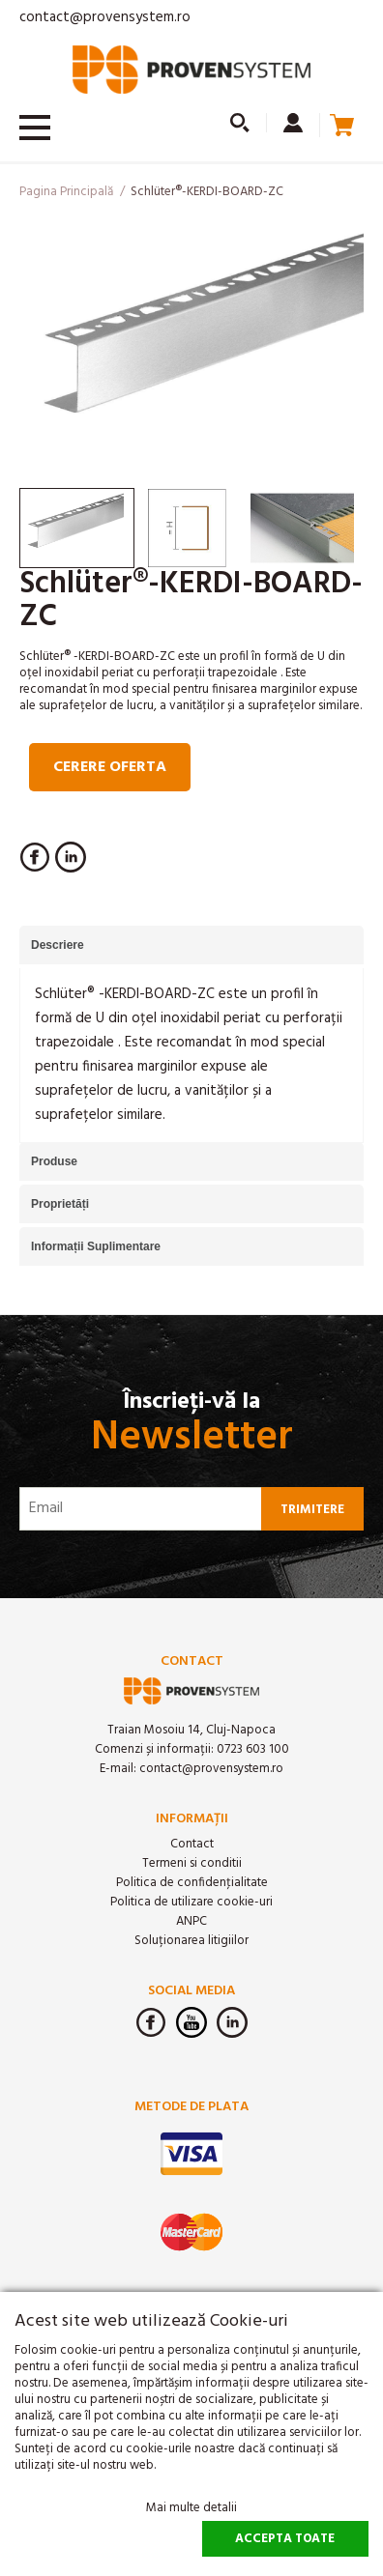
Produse (54, 1161)
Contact (192, 1844)
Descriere (57, 945)
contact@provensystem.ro (105, 17)
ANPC (191, 1921)
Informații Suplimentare (96, 1246)
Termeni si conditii (192, 1863)
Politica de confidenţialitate (192, 1883)
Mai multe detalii (191, 2508)
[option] (191, 348)
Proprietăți (60, 1204)
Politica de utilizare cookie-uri (191, 1902)
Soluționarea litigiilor (191, 1941)
